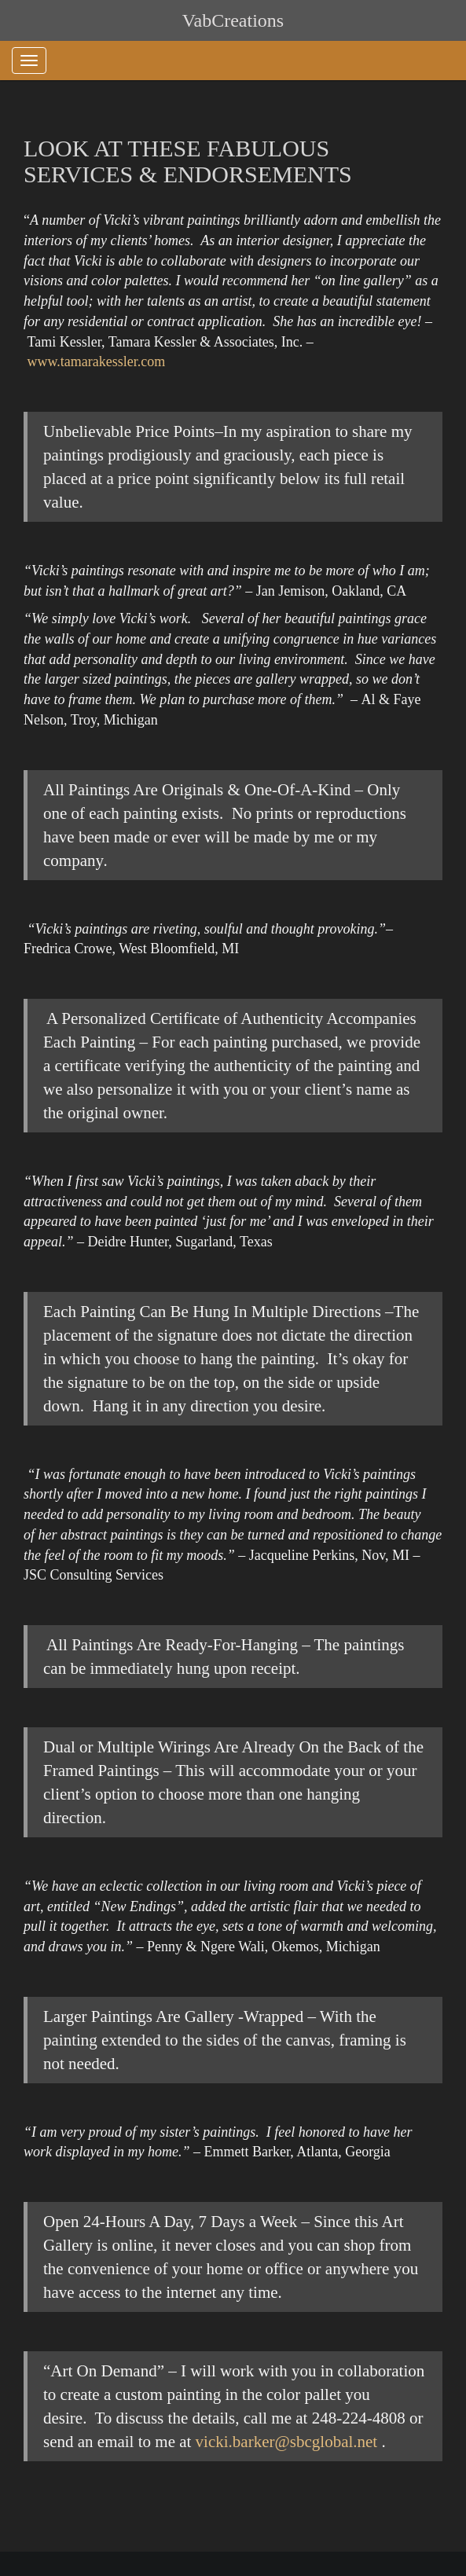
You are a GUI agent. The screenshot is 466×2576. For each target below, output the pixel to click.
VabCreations (233, 20)
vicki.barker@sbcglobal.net (287, 2441)
